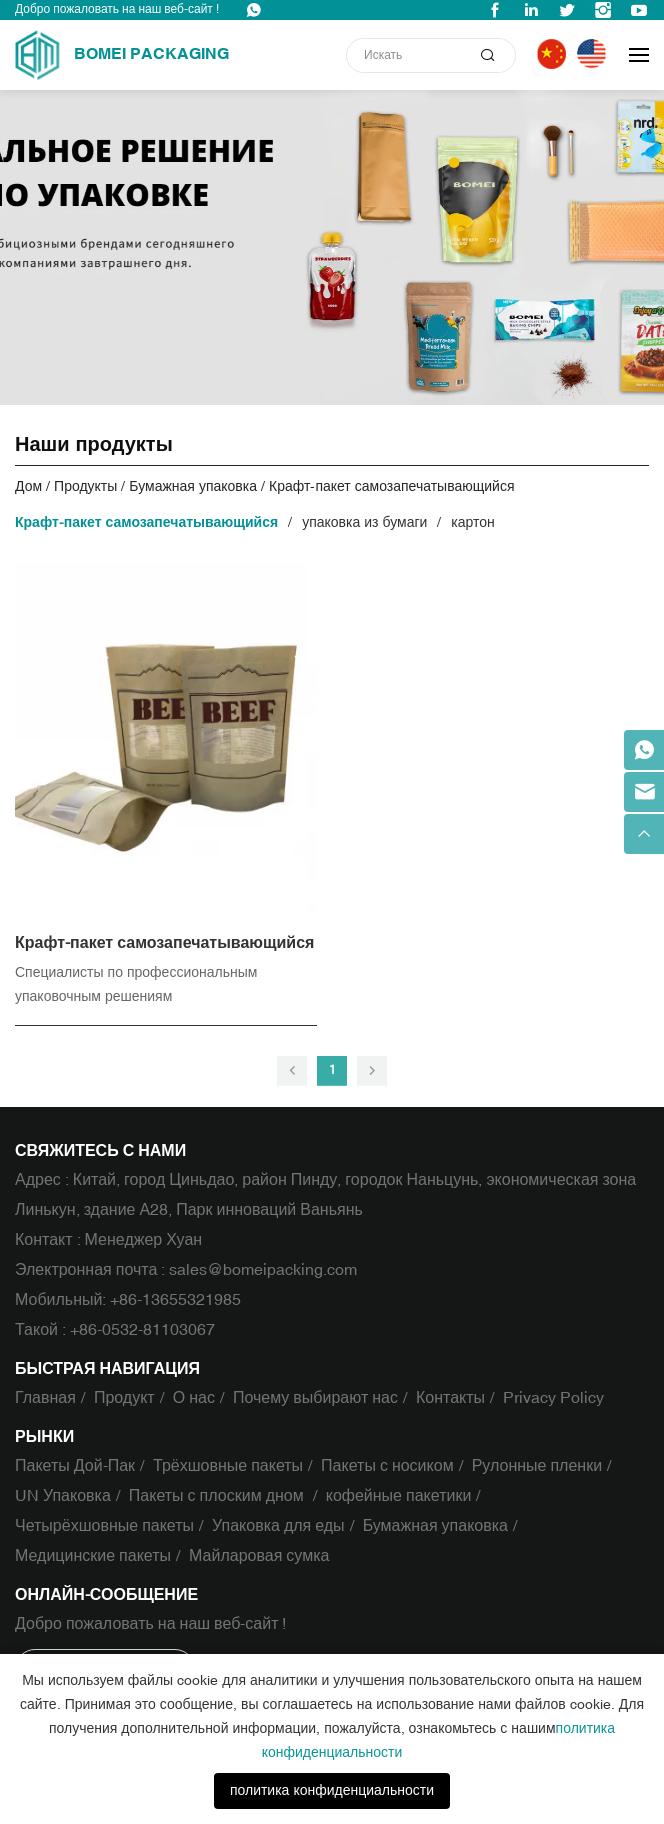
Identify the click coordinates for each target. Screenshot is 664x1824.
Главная (45, 1398)
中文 (554, 54)
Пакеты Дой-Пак (75, 1466)
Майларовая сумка (259, 1556)
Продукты (85, 486)
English (595, 54)
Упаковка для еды (278, 1526)
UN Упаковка (63, 1496)
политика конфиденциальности (332, 1790)
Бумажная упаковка (193, 486)
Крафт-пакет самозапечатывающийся (391, 486)
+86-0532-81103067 (142, 1330)
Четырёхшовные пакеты (104, 1526)
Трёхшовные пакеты (228, 1466)
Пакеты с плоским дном (218, 1496)
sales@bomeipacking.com (263, 1270)
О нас (194, 1398)
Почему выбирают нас (315, 1398)
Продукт (124, 1398)
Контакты (450, 1398)
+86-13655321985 (175, 1300)
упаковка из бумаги (364, 522)
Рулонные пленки (537, 1466)
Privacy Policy (553, 1398)
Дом (28, 486)
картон (472, 522)
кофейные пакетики (399, 1496)
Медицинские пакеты (93, 1556)
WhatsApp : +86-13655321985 (254, 10)
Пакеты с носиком (387, 1466)
